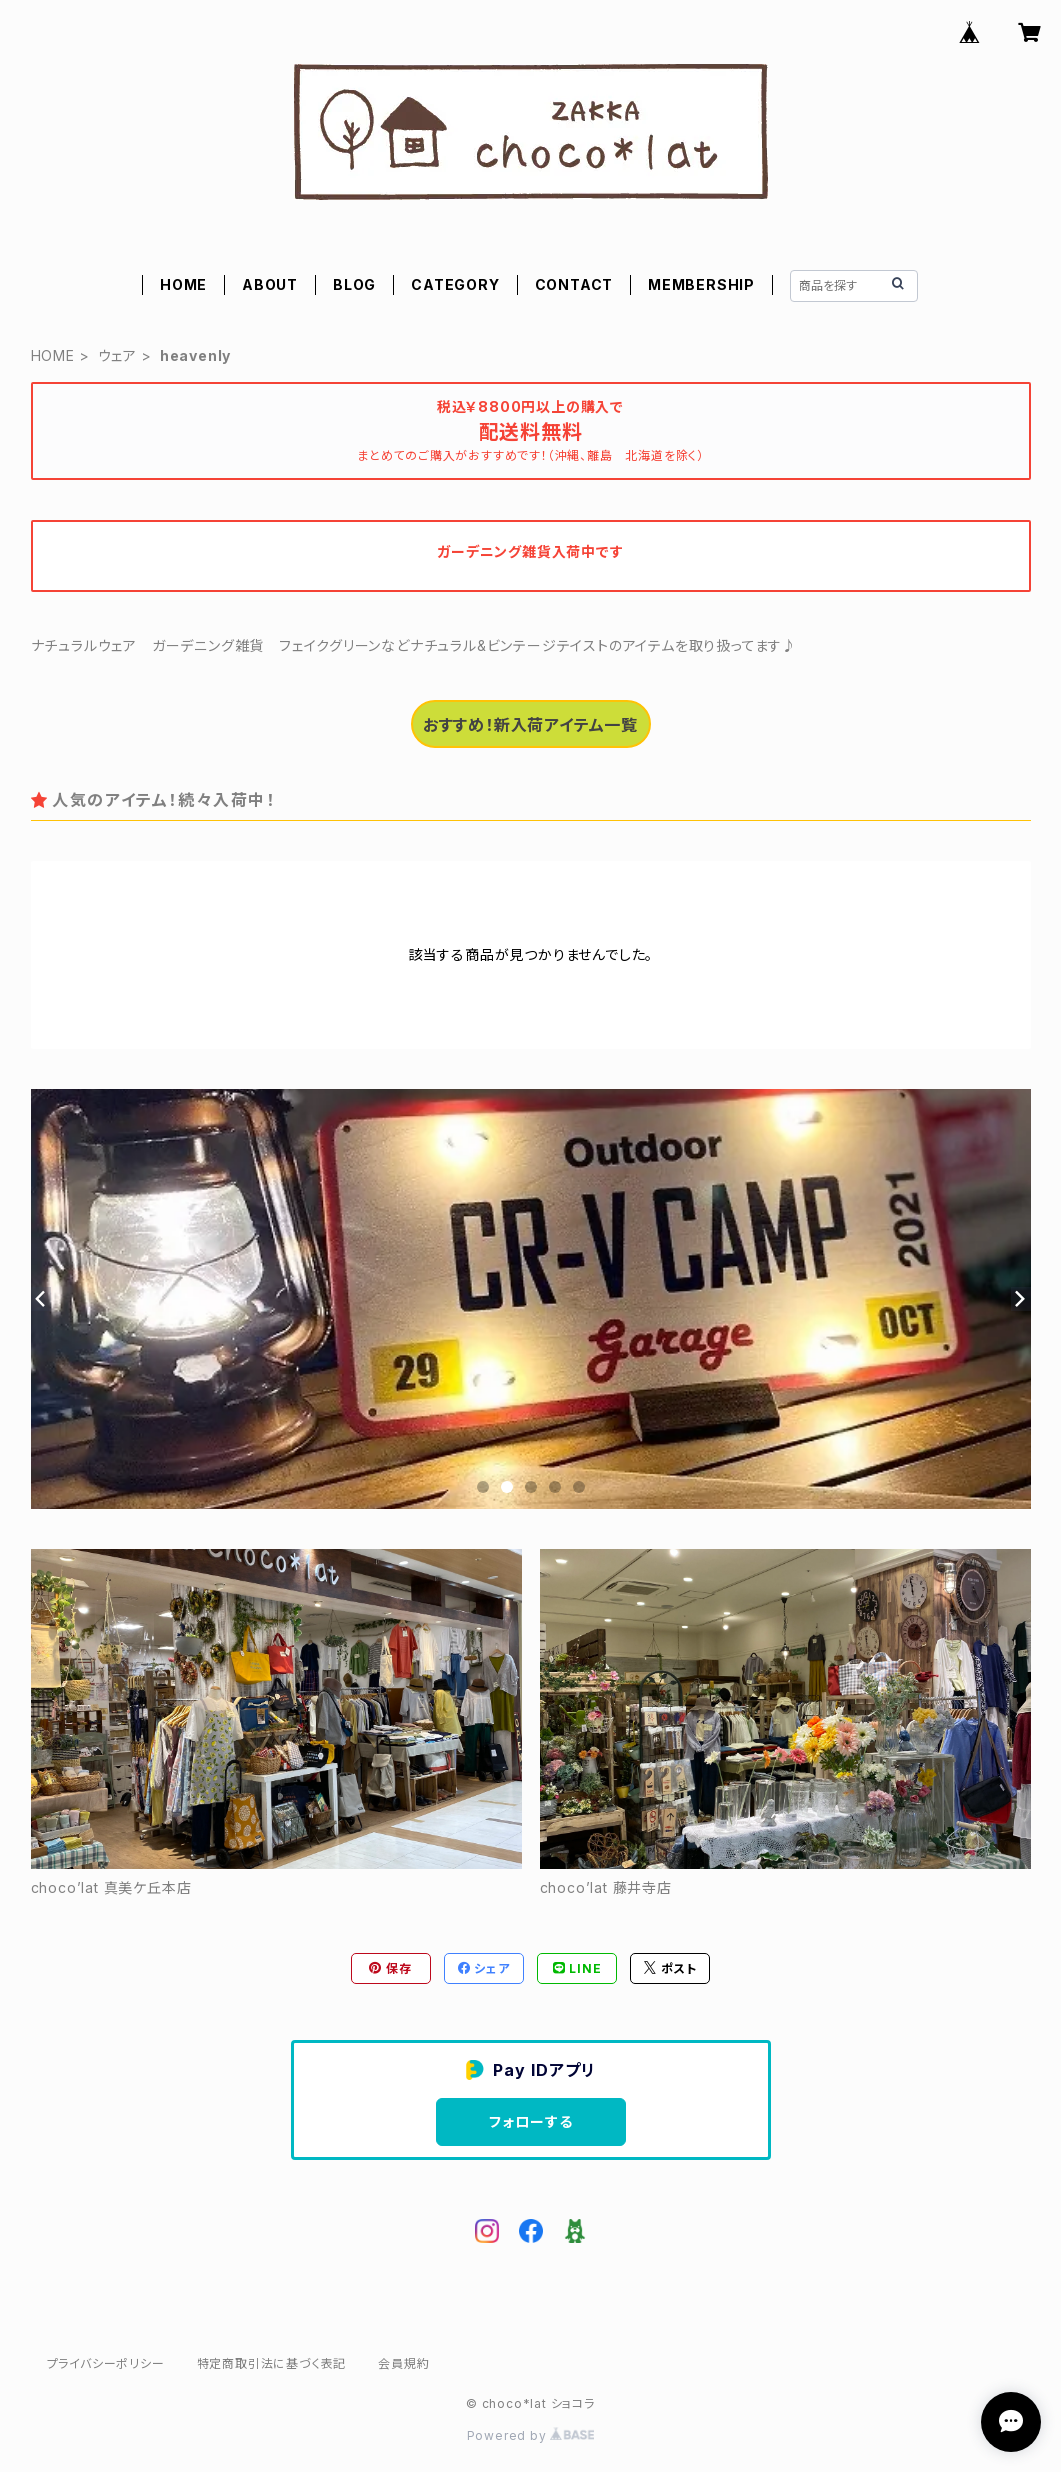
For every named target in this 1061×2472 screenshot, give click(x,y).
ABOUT (270, 284)
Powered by (531, 2435)
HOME (183, 284)
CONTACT (574, 284)
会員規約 (403, 2363)
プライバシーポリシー (106, 2363)
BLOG (354, 284)
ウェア (117, 355)
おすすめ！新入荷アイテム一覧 (530, 725)
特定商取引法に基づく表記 (272, 2363)
